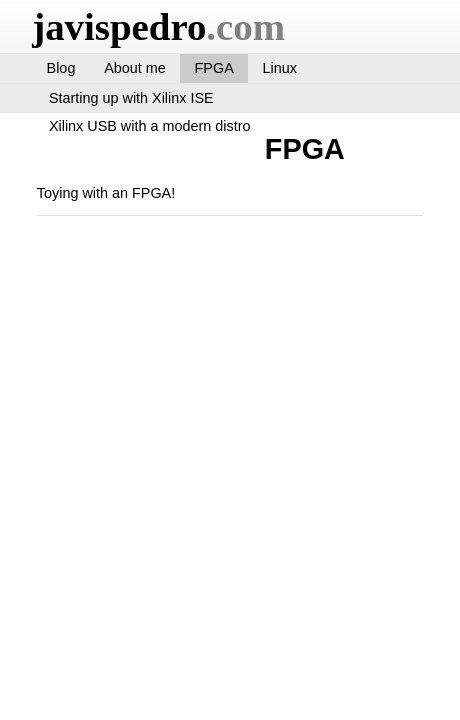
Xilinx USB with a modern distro (150, 126)
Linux (280, 68)
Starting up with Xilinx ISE (131, 98)
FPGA (214, 68)
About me (135, 68)
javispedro (158, 26)
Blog (61, 68)
